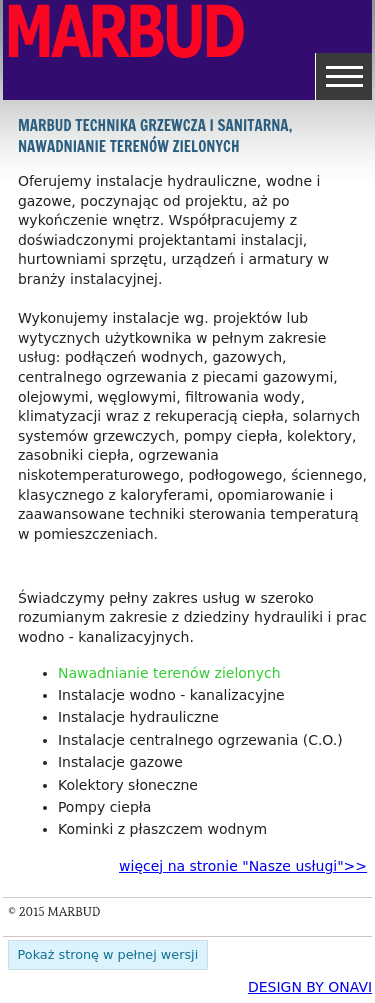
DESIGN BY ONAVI (310, 987)
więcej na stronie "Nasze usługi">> (243, 866)
